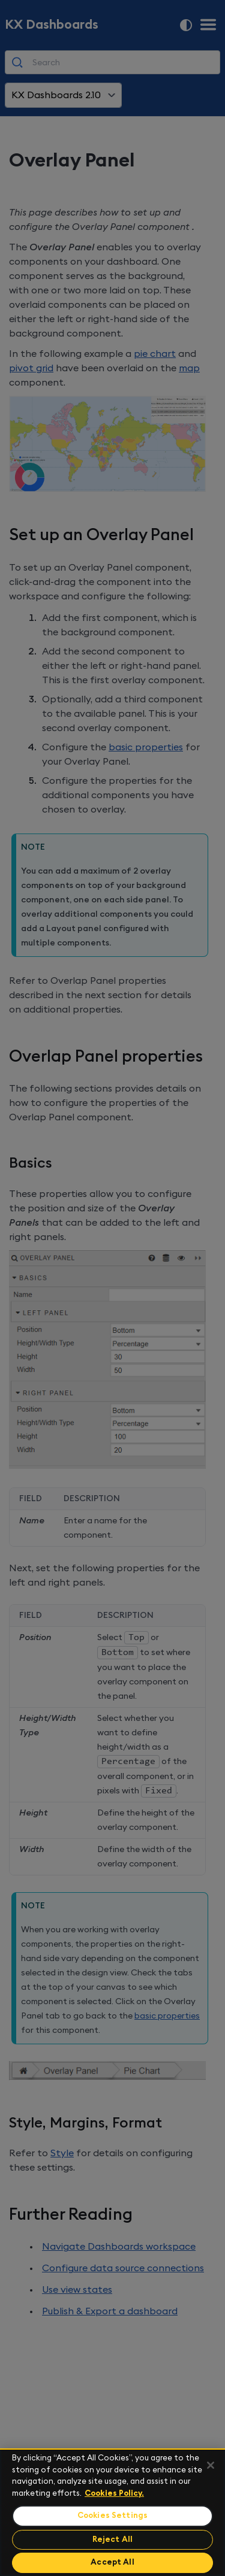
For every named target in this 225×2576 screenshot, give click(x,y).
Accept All (112, 2562)
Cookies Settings (112, 2516)
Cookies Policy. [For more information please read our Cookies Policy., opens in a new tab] (114, 2494)
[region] (112, 2512)
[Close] (210, 2465)
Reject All (112, 2540)
